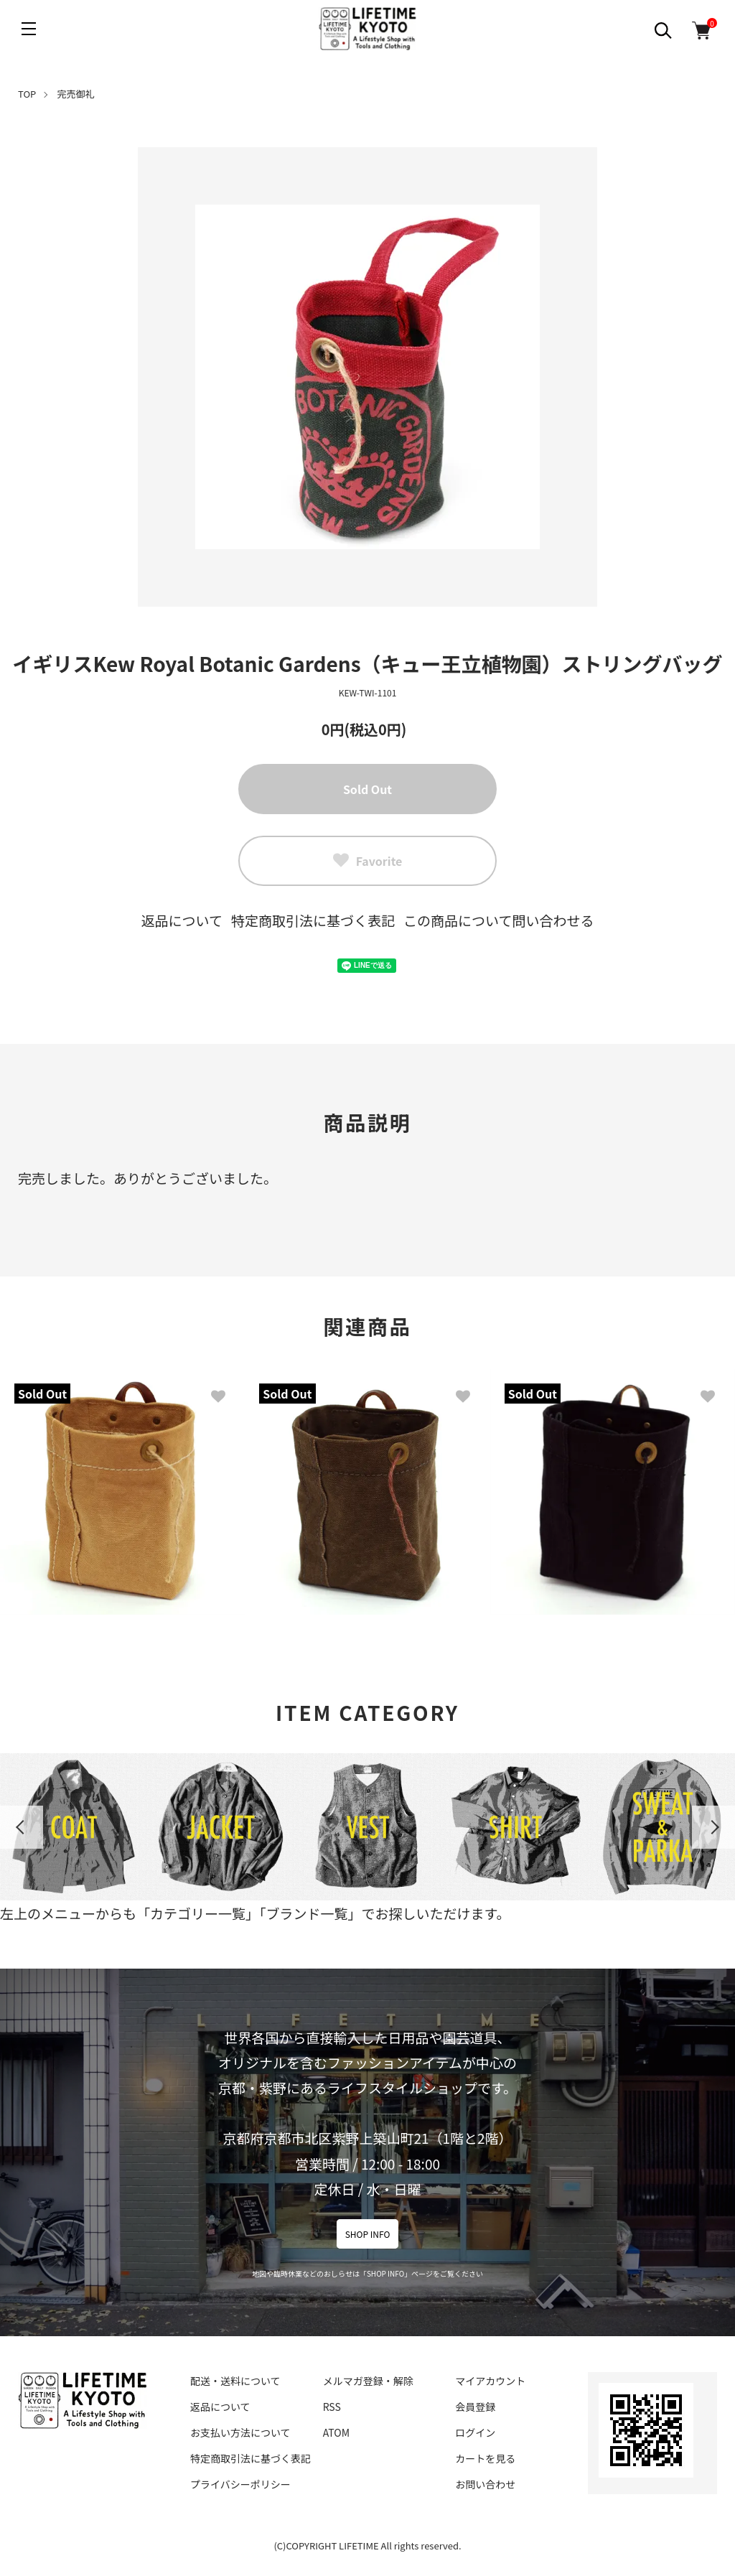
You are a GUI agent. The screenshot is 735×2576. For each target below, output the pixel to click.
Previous (21, 1827)
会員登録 (475, 2406)
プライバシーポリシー (240, 2484)
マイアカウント (490, 2381)
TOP (27, 94)
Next (713, 1827)
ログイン (475, 2432)
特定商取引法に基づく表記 (313, 920)
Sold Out (367, 789)
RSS (332, 2406)
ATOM (336, 2432)
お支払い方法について (240, 2432)
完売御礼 (76, 94)
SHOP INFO (367, 2234)
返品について (182, 920)
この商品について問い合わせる (498, 920)
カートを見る (485, 2458)
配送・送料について (235, 2381)
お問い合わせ (485, 2484)
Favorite (368, 861)
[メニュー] (28, 28)
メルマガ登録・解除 (368, 2381)
